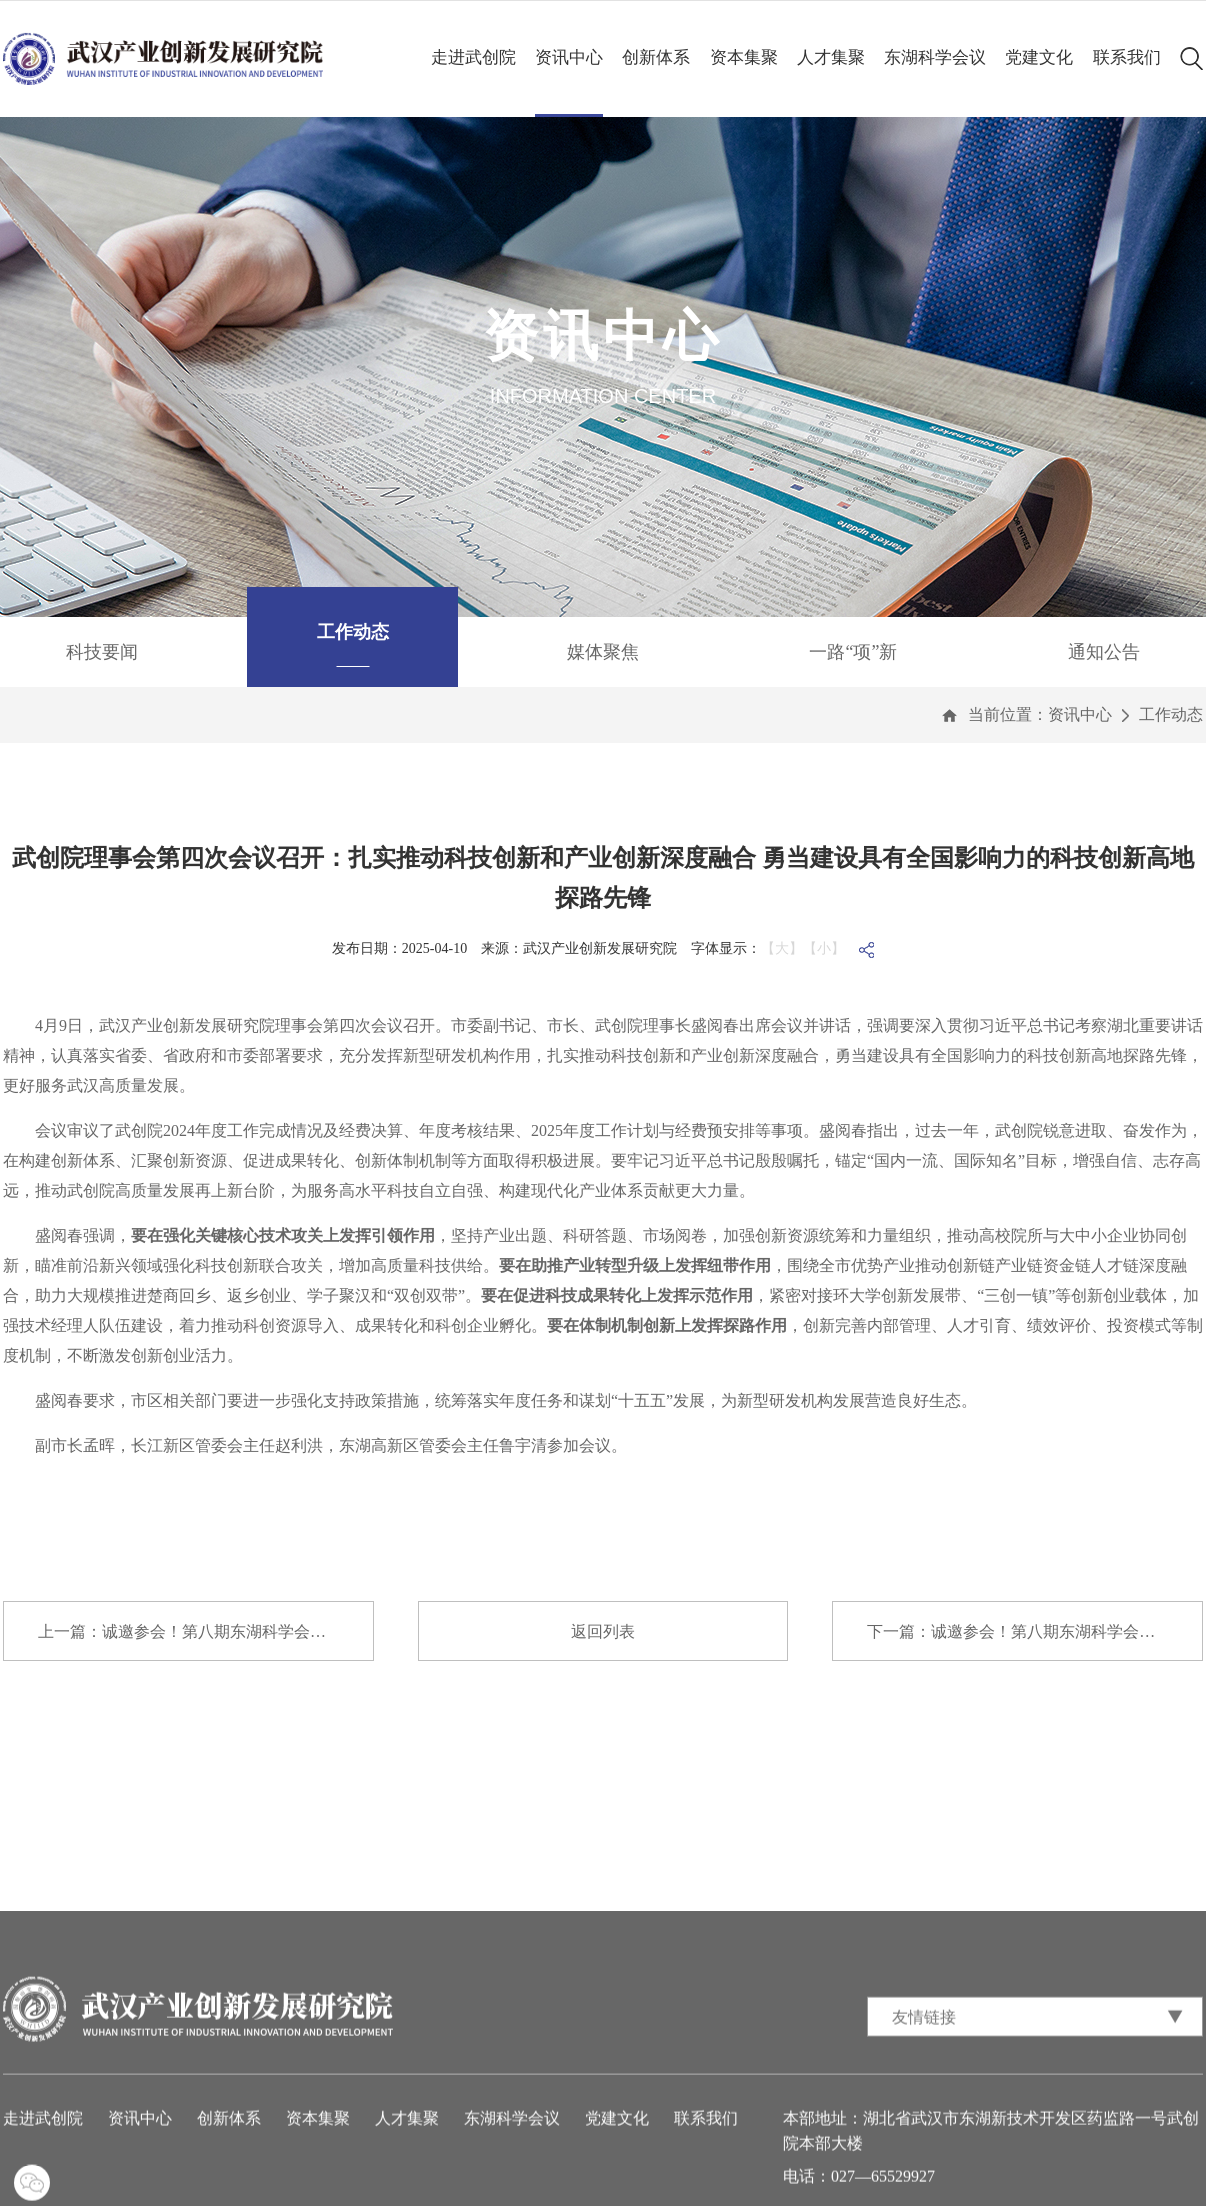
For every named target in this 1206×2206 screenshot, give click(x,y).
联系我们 (1127, 57)
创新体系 (656, 57)
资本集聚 (744, 57)
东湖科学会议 (935, 57)
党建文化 (1039, 57)
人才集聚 (831, 57)
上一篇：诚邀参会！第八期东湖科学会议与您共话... (206, 1631)
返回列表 (603, 1631)
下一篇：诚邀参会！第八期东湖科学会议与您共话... (1035, 1631)
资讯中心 (569, 57)
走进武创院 (473, 57)
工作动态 (1171, 714)
